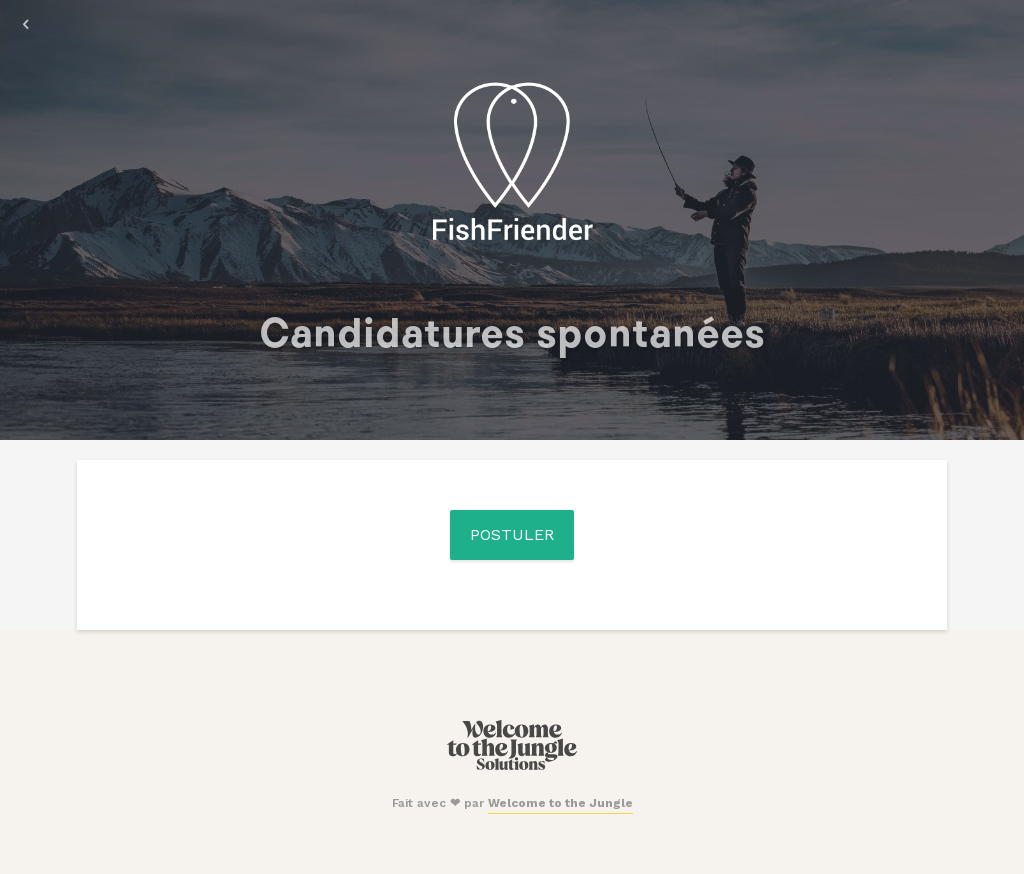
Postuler (512, 534)
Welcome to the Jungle (560, 803)
